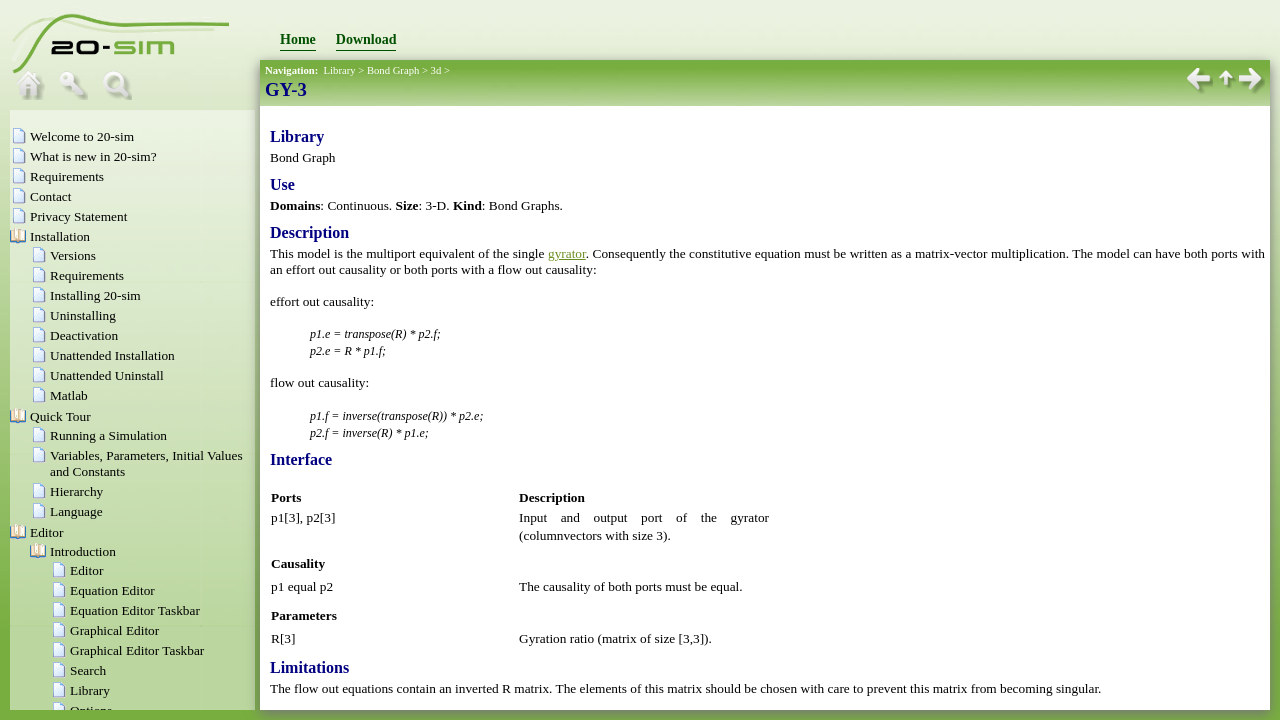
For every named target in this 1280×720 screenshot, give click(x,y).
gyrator (567, 253)
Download (366, 39)
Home (298, 39)
